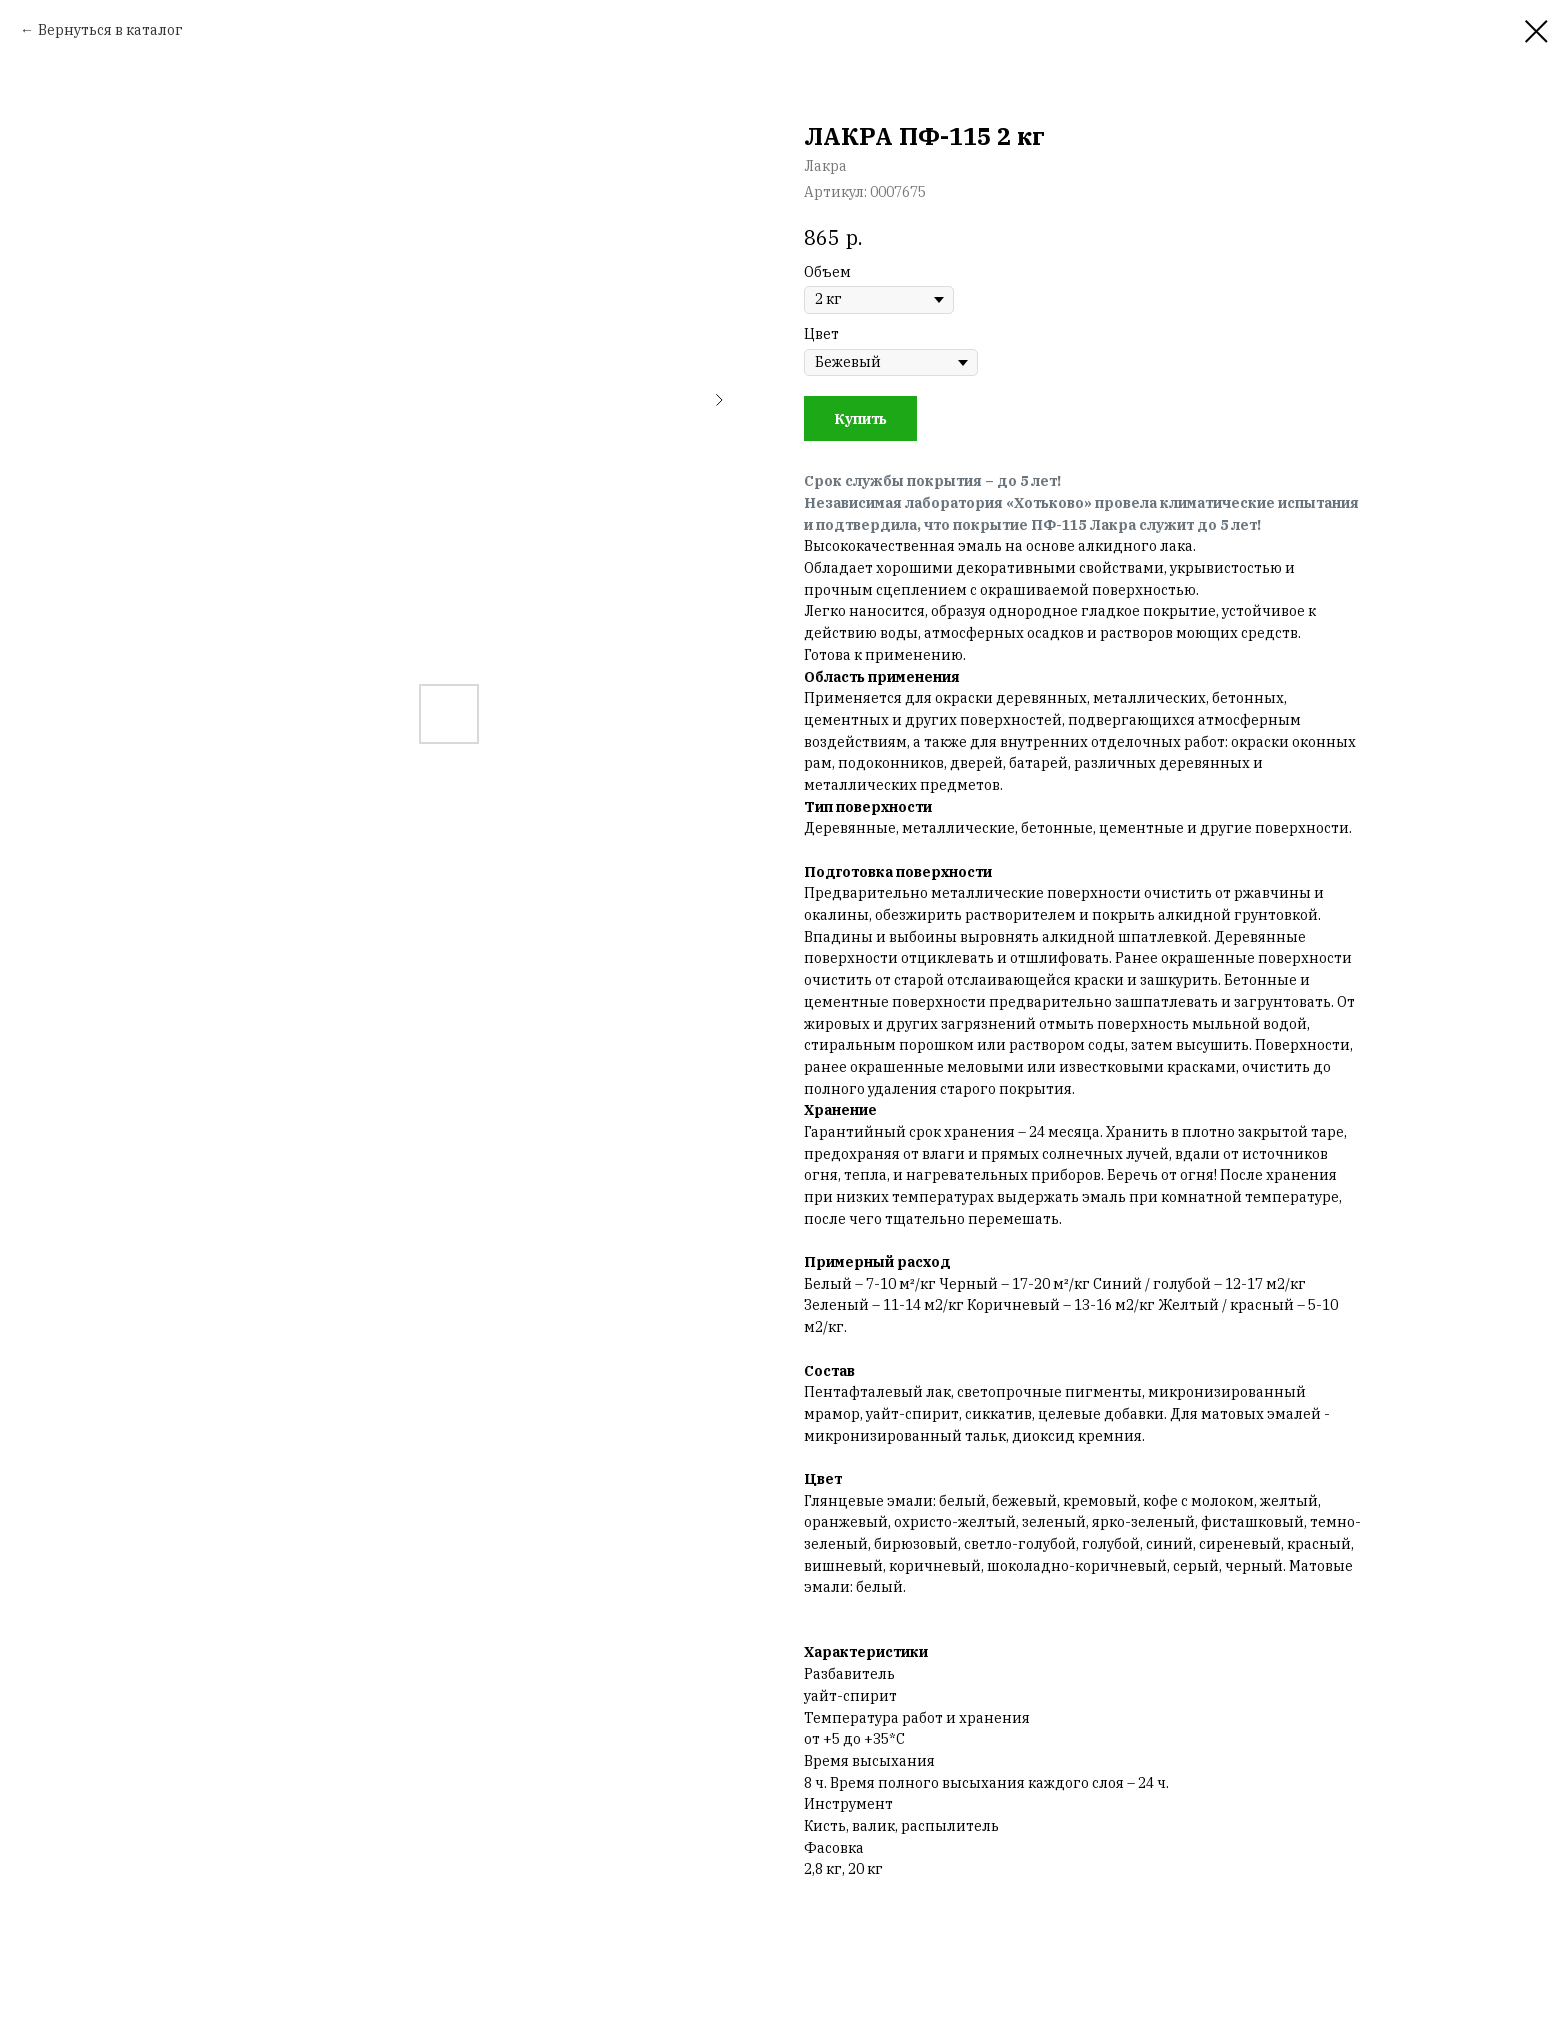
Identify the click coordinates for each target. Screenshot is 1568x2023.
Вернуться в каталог (110, 30)
